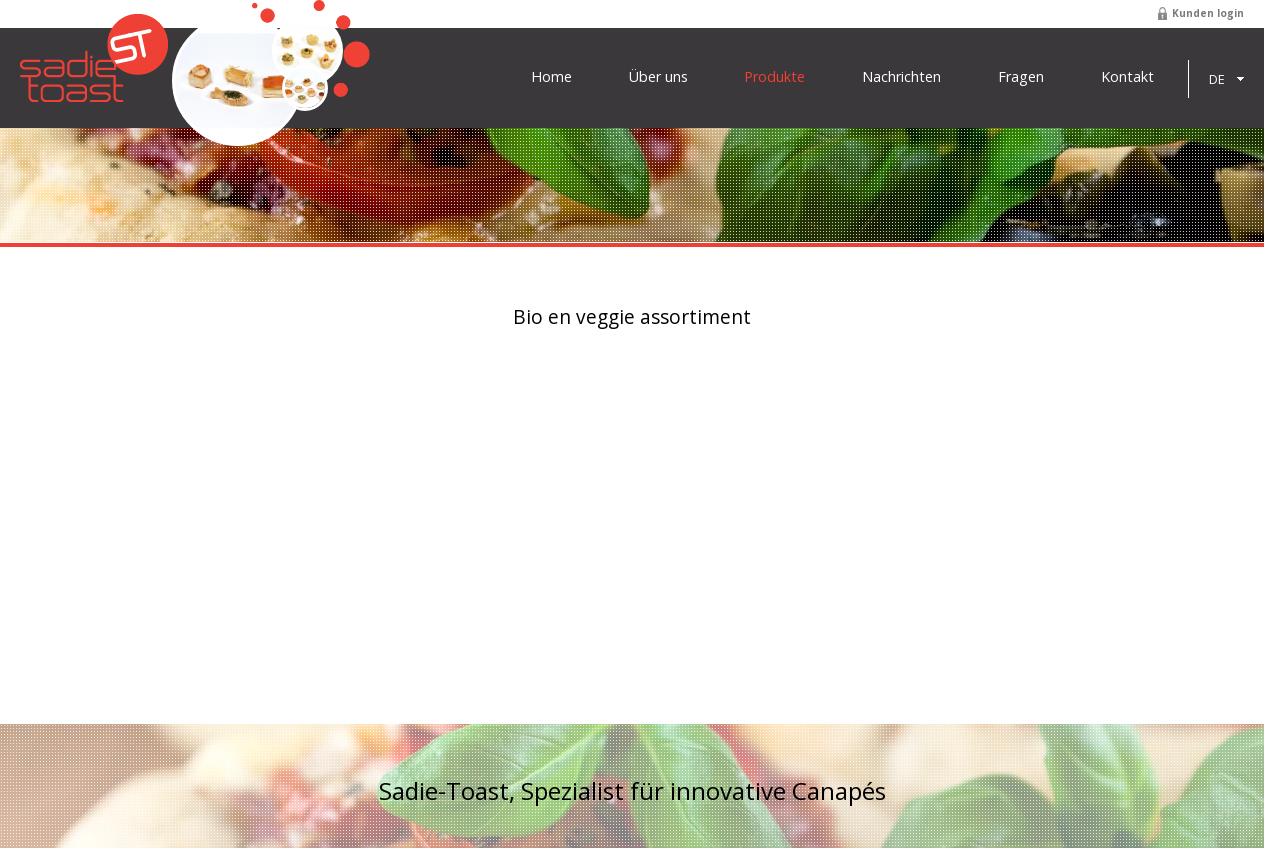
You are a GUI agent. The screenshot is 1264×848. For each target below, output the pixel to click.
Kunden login (1208, 13)
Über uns (658, 77)
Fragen (1021, 77)
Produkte (774, 77)
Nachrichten (901, 77)
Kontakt (1127, 77)
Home (551, 77)
